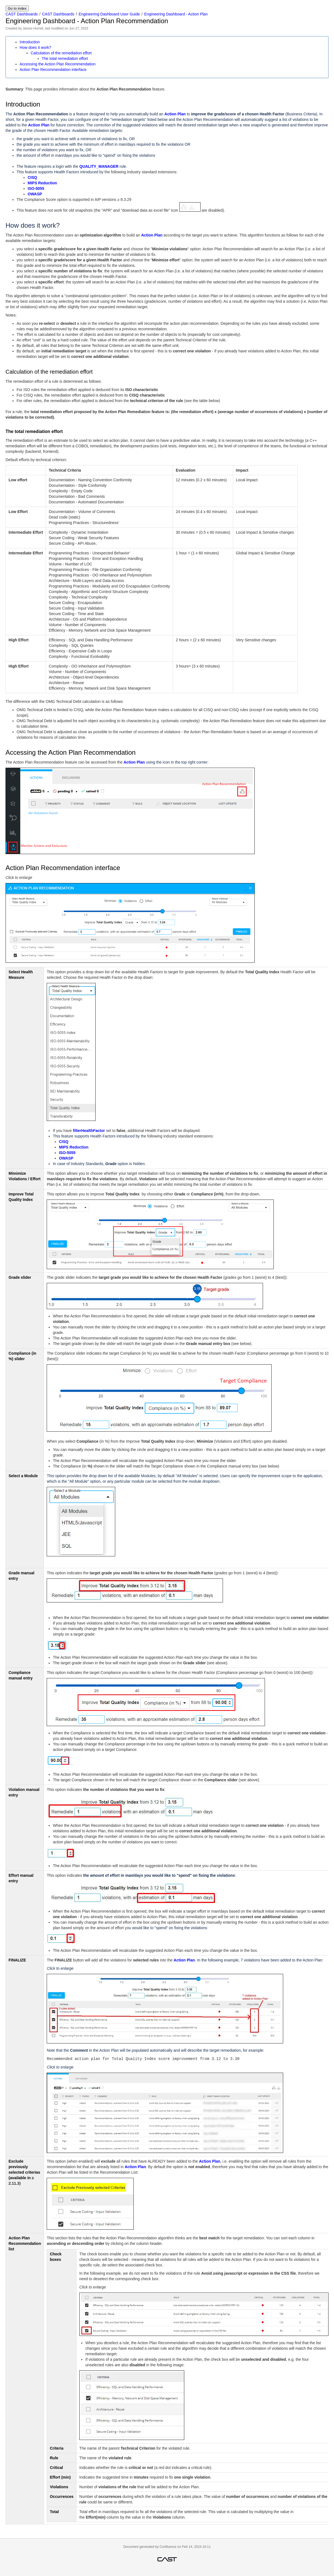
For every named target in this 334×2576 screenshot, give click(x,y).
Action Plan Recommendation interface (53, 69)
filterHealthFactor (89, 1130)
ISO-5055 (36, 188)
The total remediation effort (65, 58)
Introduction (30, 42)
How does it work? (35, 47)
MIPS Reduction (42, 183)
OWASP (35, 194)
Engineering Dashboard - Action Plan (176, 14)
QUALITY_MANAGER (99, 166)
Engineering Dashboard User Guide (109, 14)
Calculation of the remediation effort (61, 53)
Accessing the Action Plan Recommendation (58, 64)
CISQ (32, 177)
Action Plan (175, 114)
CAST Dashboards (22, 14)
